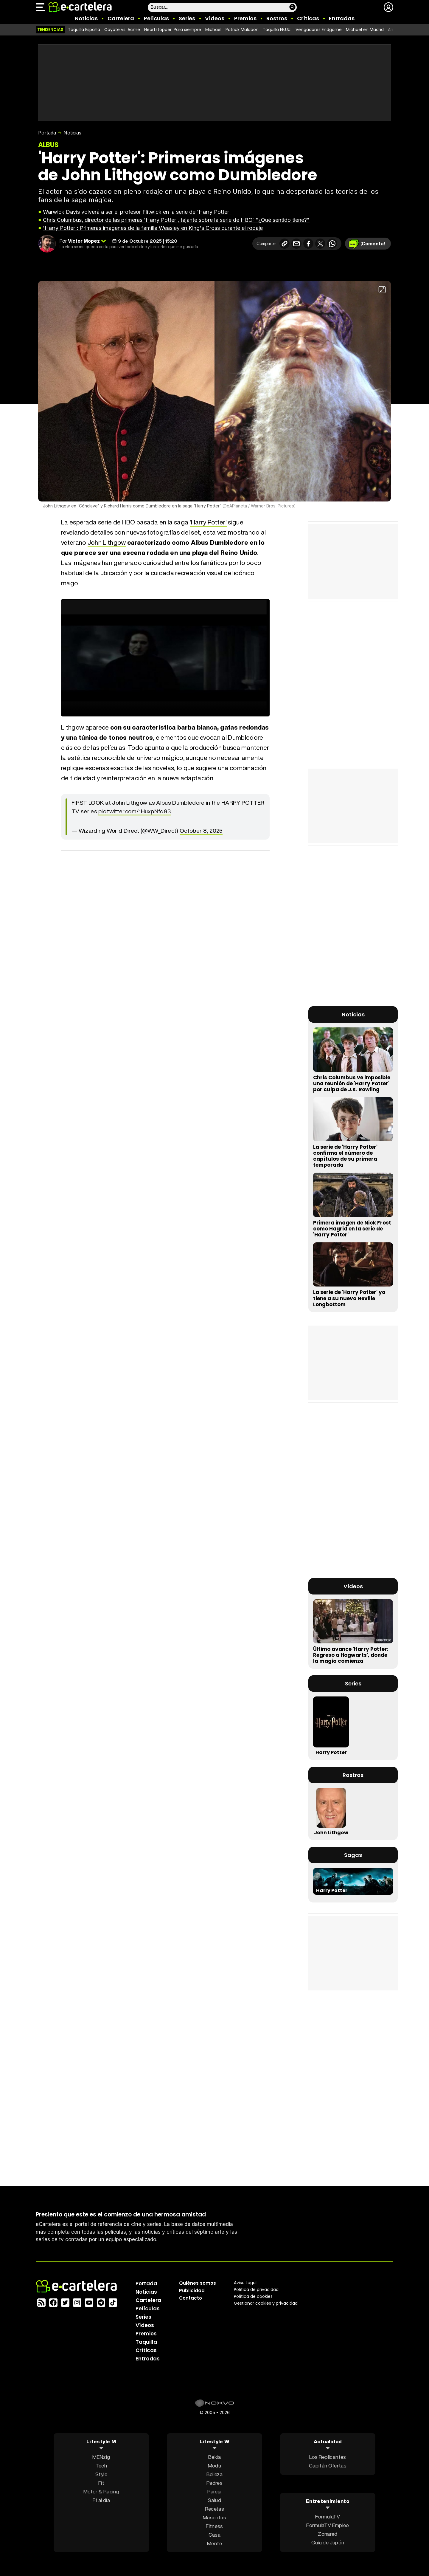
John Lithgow (107, 542)
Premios (245, 18)
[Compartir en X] (320, 244)
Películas (156, 18)
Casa (214, 2534)
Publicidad (192, 2290)
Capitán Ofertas (327, 2465)
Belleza (214, 2474)
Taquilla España (84, 29)
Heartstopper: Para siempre (172, 29)
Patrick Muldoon (242, 29)
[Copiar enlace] (284, 244)
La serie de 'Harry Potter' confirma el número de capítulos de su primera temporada (345, 1155)
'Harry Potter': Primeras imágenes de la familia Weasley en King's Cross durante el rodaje (153, 228)
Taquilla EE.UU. (277, 29)
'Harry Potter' (208, 522)
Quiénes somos (197, 2283)
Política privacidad (256, 2289)
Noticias (86, 18)
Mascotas (214, 2517)
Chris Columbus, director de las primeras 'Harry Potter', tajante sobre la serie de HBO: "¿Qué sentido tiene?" (176, 220)
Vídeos (214, 18)
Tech (101, 2465)
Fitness (214, 2525)
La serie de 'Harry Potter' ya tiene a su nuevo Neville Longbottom (349, 1298)
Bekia (214, 2456)
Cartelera (121, 18)
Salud (214, 2500)
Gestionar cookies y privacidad (266, 2303)
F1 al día (101, 2500)
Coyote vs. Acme (122, 29)
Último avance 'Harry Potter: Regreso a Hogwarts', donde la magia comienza (350, 1655)
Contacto (190, 2298)
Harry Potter (331, 1752)
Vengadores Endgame (319, 29)
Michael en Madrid (365, 29)
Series (187, 18)
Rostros (276, 18)
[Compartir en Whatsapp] (332, 244)
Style (101, 2474)
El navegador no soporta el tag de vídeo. (165, 657)
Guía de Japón (327, 2542)
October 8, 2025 (201, 830)
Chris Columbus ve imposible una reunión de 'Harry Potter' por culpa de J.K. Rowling (351, 1083)
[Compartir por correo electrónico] (296, 244)
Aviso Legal (245, 2282)
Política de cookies (253, 2296)
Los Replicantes (327, 2456)
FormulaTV (327, 2516)
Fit (101, 2482)
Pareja (214, 2491)
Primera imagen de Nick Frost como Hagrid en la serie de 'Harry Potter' (352, 1228)
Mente (214, 2543)
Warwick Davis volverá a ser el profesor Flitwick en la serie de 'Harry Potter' (137, 212)
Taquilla (146, 2341)
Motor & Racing (101, 2491)
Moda (214, 2465)
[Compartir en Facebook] (308, 244)
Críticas (308, 18)
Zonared (327, 2534)
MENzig (101, 2456)
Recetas (214, 2508)
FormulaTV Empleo (327, 2525)
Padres (214, 2482)
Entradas (342, 18)
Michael (213, 29)
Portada (47, 133)
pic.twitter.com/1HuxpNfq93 (134, 811)
